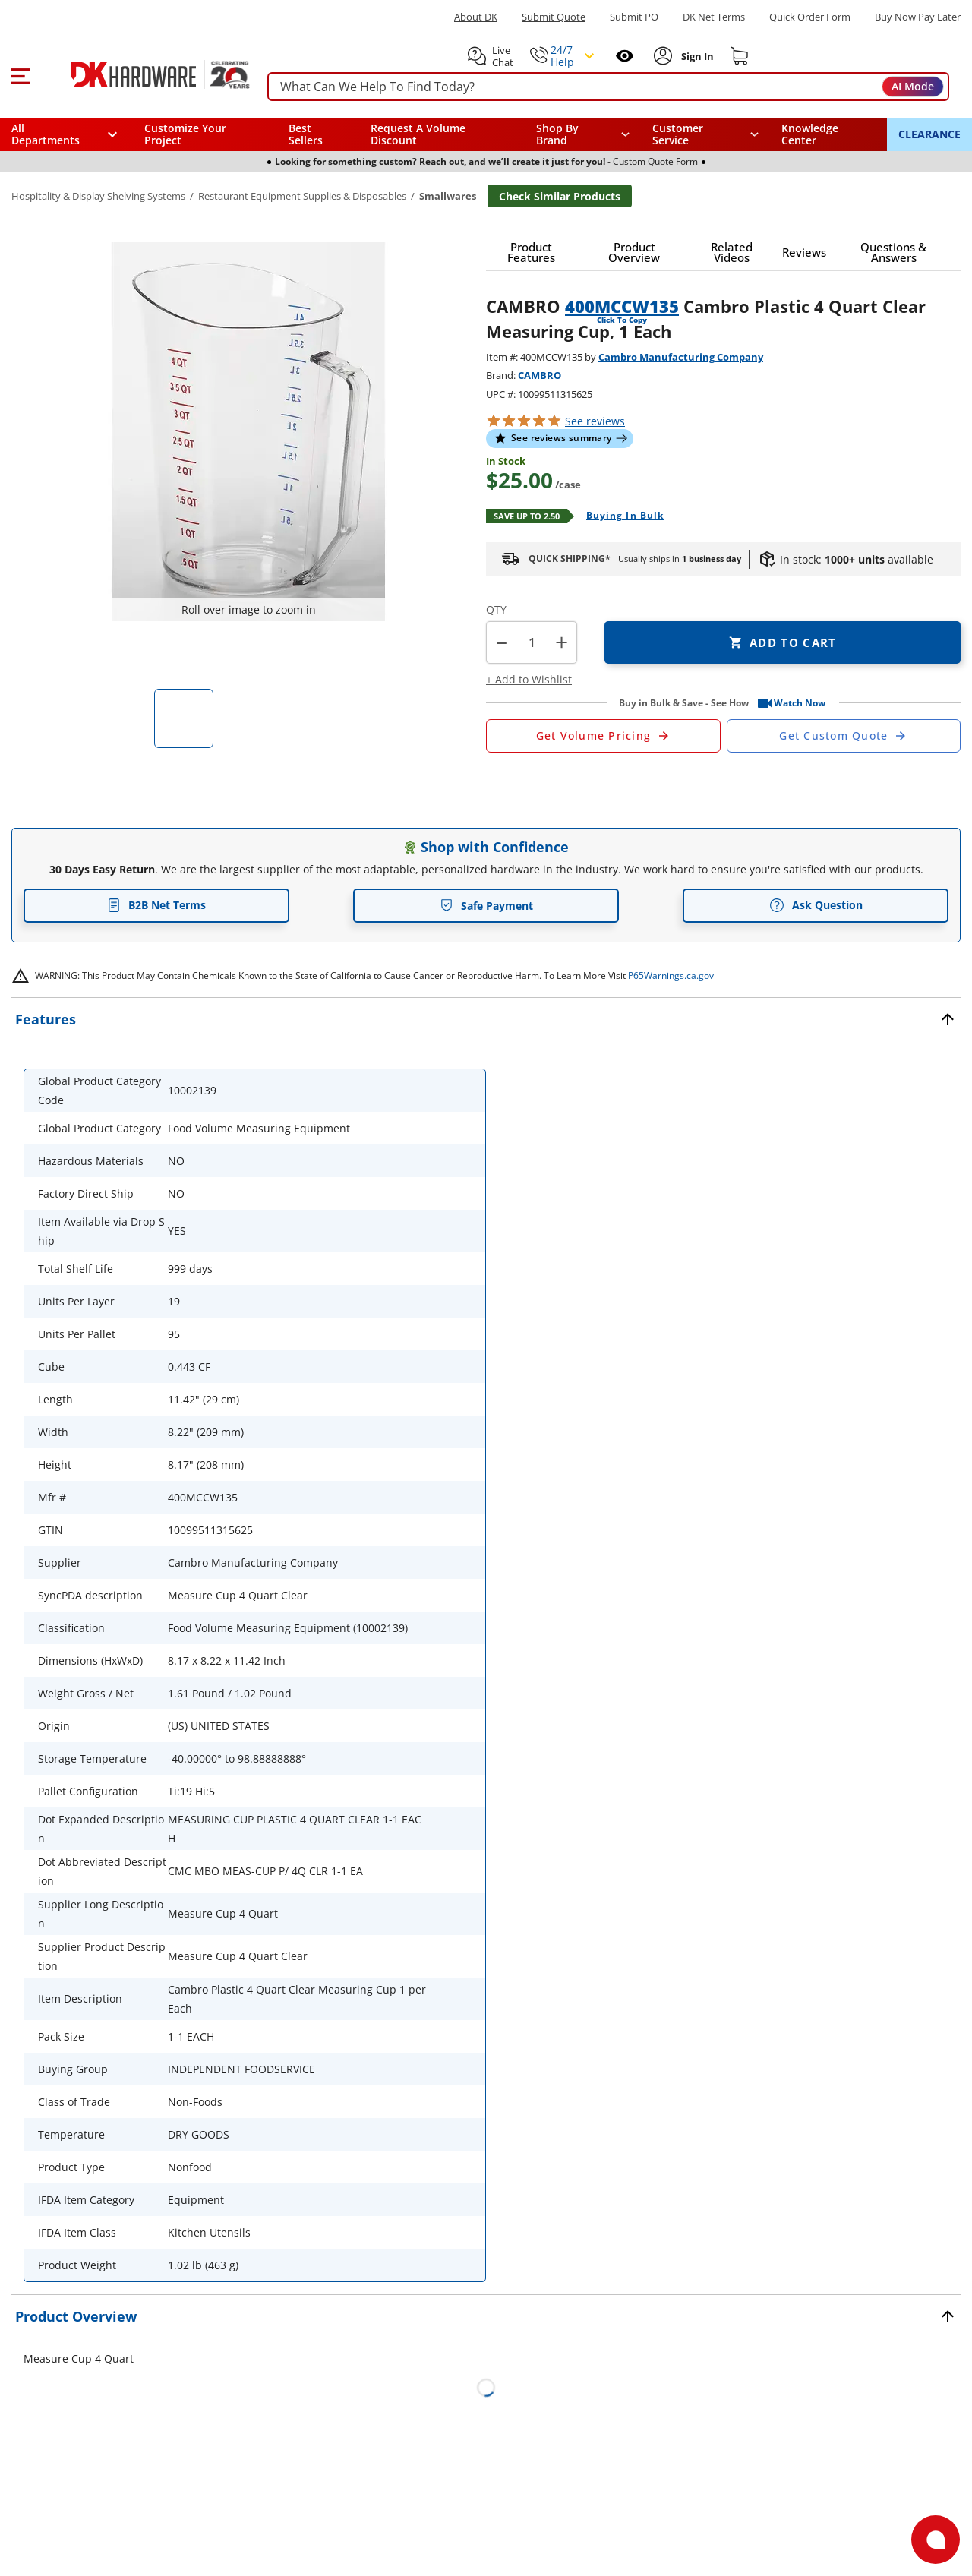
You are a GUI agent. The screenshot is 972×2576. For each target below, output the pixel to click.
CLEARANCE (929, 134)
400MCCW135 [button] (622, 306)
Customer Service (677, 134)
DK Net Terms (714, 17)
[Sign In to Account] (696, 56)
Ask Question (816, 905)
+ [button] (561, 642)
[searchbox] (608, 87)
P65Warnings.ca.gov (671, 975)
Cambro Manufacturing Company (680, 357)
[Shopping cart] (740, 56)
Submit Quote (553, 17)
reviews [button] (595, 421)
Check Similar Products (559, 196)
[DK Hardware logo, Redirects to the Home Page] (143, 74)
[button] (20, 74)
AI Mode (913, 86)
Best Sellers (306, 134)
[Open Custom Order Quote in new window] (844, 736)
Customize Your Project (185, 134)
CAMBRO (539, 375)
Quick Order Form (809, 17)
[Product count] (531, 642)
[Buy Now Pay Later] (918, 17)
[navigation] (705, 134)
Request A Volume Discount (418, 134)
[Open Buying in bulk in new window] (619, 516)
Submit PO (634, 17)
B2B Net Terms (156, 905)
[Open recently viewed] (624, 55)
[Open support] (935, 2539)
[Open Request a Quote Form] (603, 736)
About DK (475, 17)
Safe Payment (486, 905)
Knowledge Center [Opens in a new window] (809, 134)
